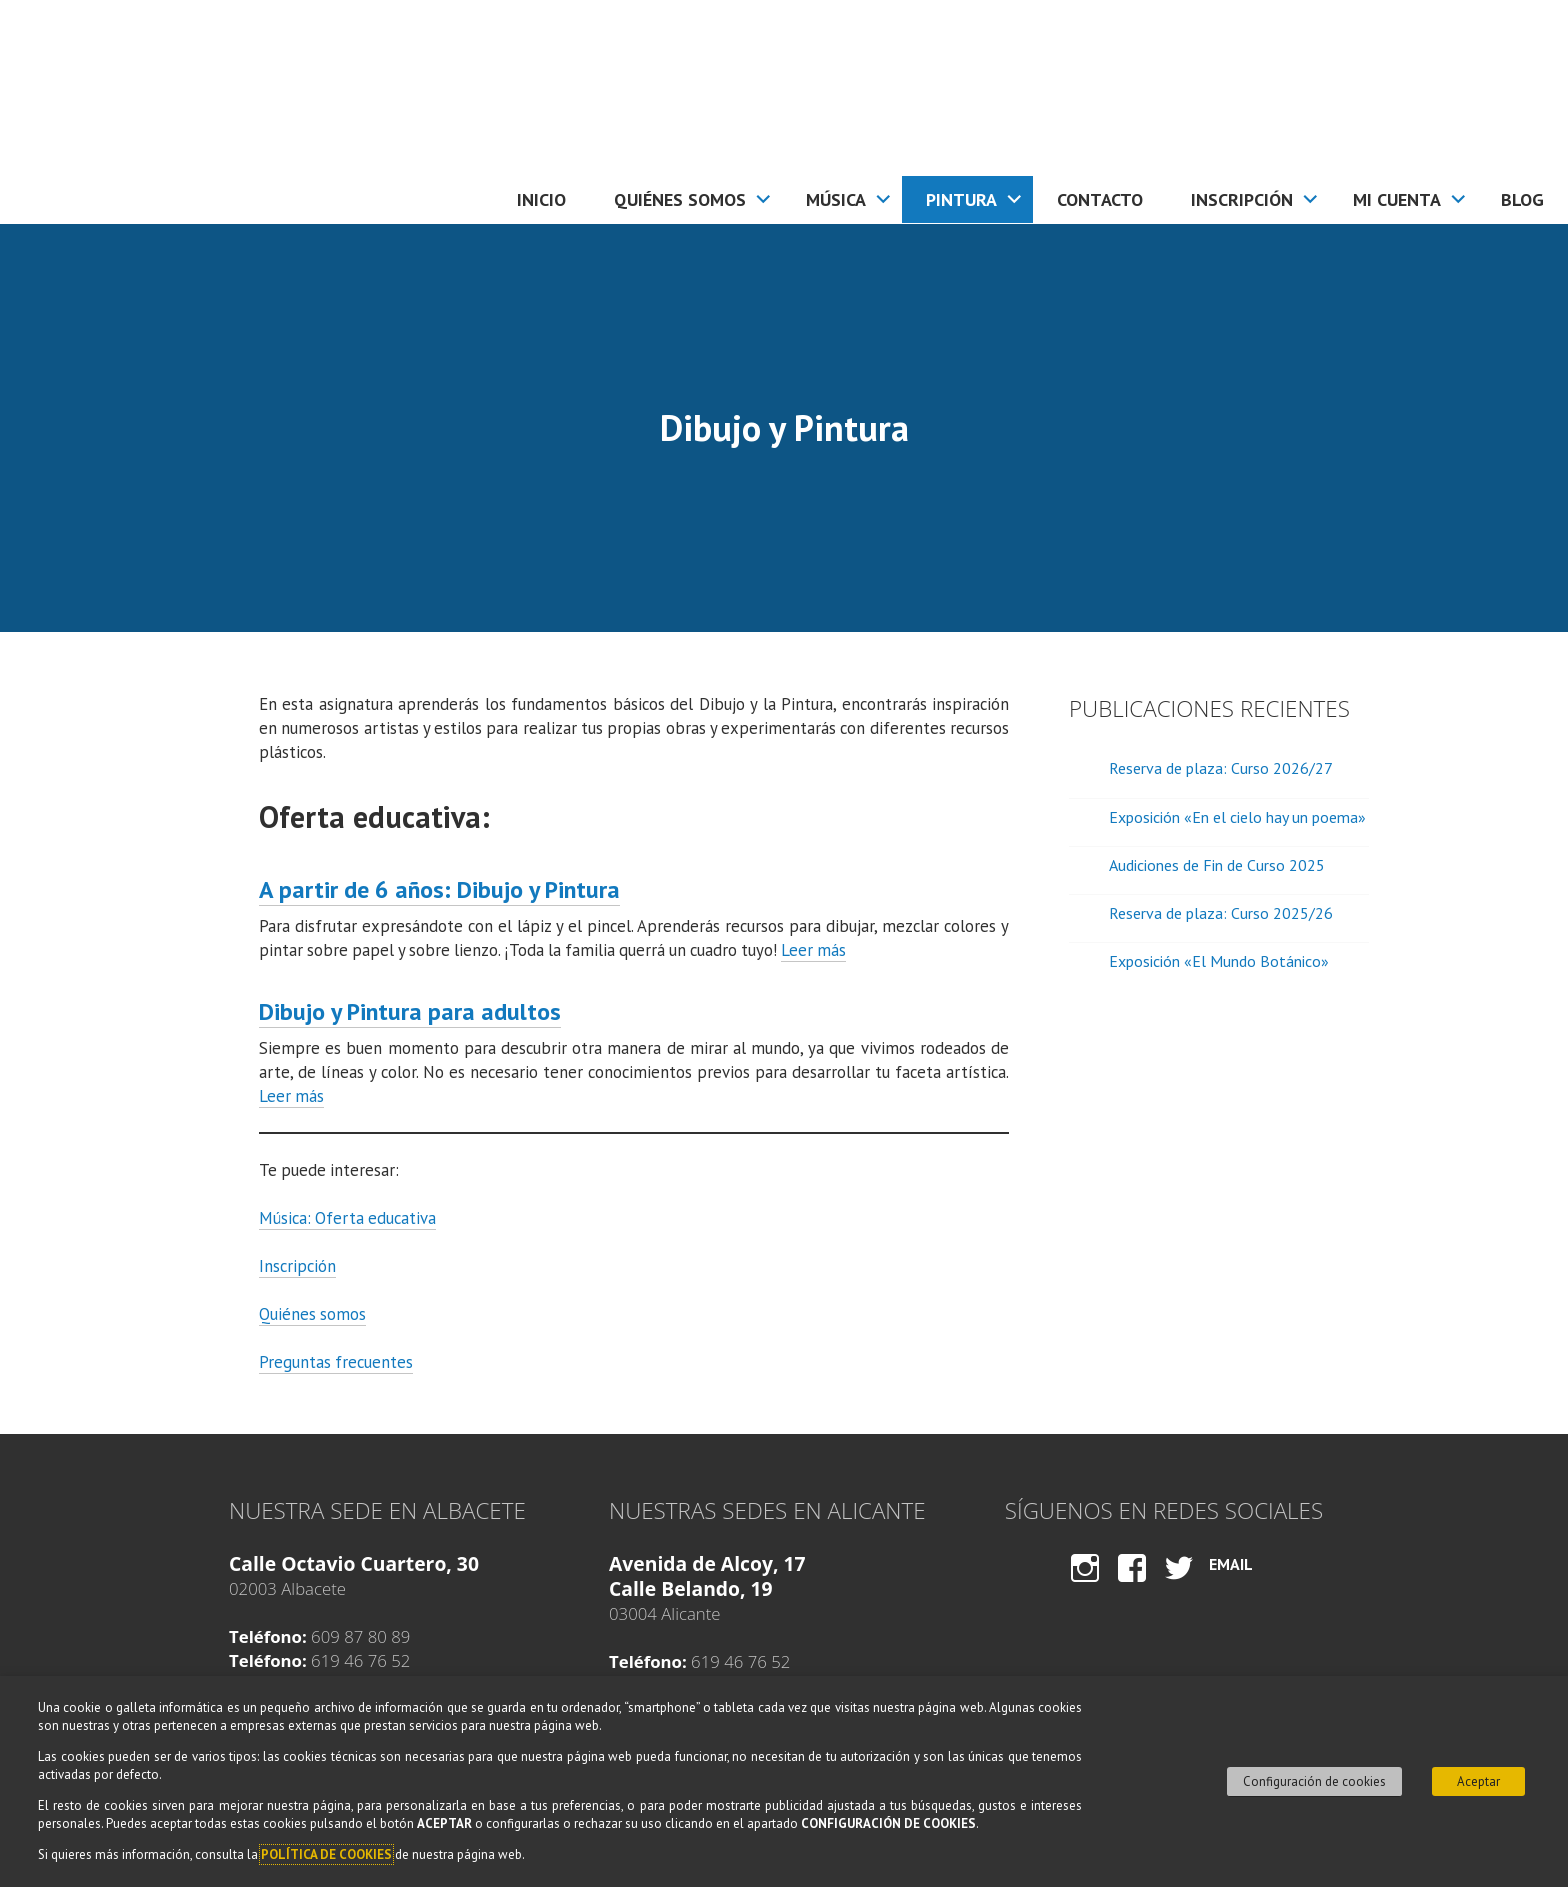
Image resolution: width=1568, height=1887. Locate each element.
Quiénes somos (680, 199)
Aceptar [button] (1478, 1781)
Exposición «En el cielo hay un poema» (1237, 817)
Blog (1522, 199)
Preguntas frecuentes (336, 1362)
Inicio (541, 199)
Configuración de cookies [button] (1314, 1781)
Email (1231, 1564)
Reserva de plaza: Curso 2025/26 (1221, 913)
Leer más (813, 950)
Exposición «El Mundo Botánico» (1219, 961)
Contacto (1100, 199)
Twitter (1179, 1586)
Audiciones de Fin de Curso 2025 (1217, 865)
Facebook (1132, 1586)
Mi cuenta (1397, 199)
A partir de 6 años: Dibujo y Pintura (439, 889)
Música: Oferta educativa (347, 1218)
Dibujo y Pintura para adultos (410, 1011)
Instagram (1084, 1586)
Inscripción (1242, 199)
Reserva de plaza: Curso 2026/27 (1221, 768)
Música (836, 199)
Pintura (961, 199)
